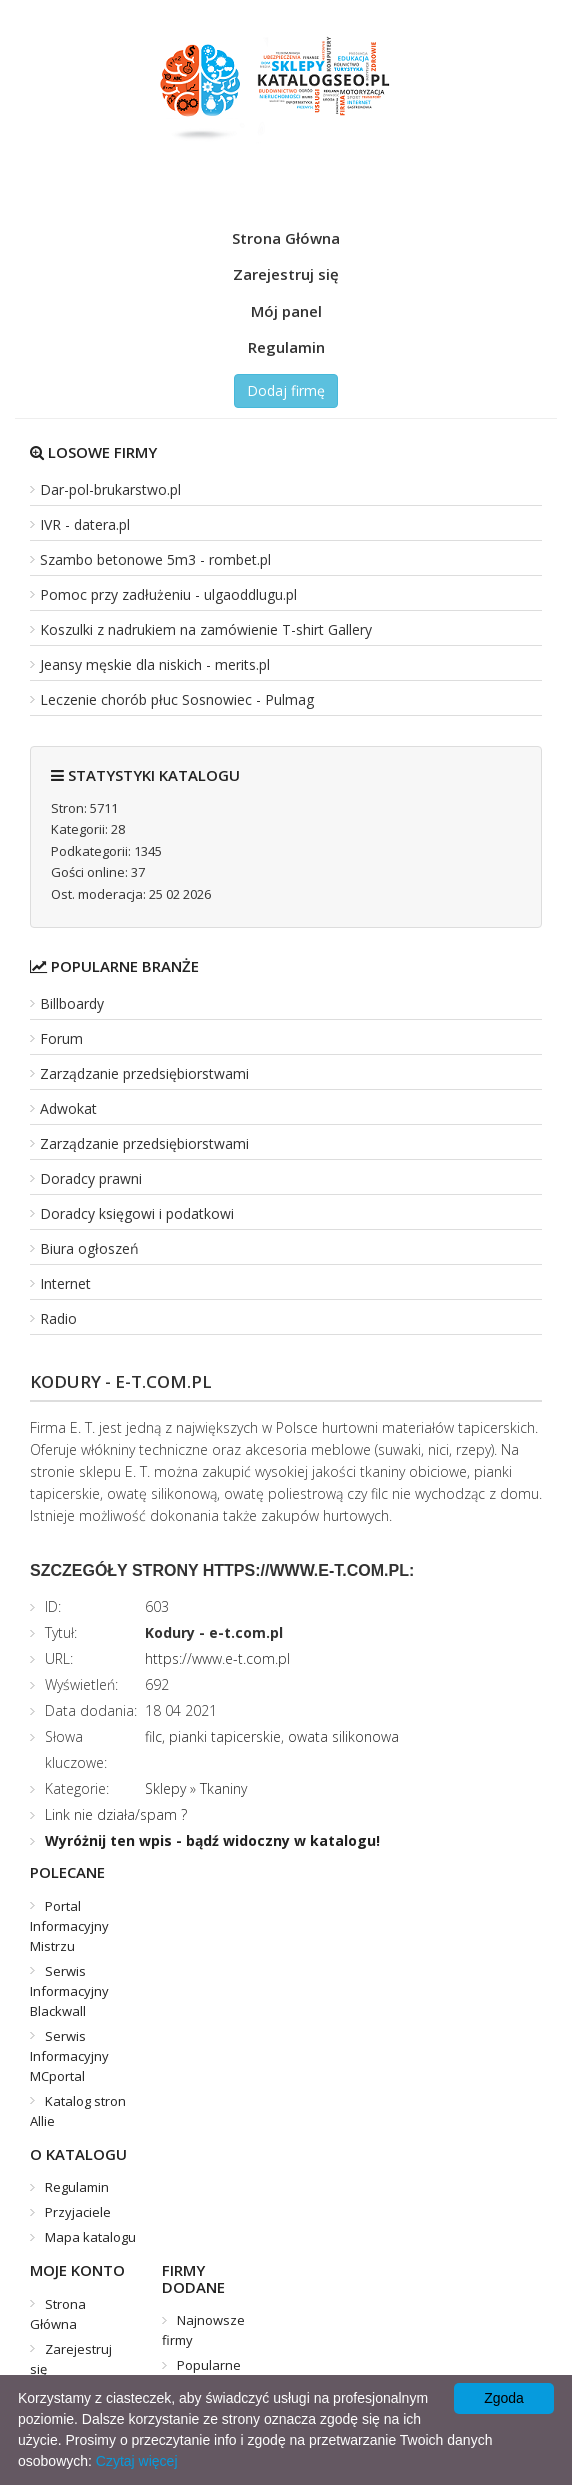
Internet (65, 1283)
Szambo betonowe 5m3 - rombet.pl (155, 559)
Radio (58, 1318)
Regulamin (286, 347)
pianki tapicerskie (225, 1736)
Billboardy (72, 1003)
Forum (61, 1038)
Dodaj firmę (286, 390)
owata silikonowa (343, 1736)
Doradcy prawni (91, 1178)
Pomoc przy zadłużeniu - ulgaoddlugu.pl (168, 594)
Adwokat (68, 1108)
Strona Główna (286, 238)
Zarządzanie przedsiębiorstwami (144, 1073)
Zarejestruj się (286, 274)
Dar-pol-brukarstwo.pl (110, 489)
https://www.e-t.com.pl (217, 1658)
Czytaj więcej (137, 2461)
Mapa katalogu (90, 2237)
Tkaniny (223, 1788)
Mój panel (286, 311)
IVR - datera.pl (85, 524)
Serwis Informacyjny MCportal (69, 2056)
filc (153, 1736)
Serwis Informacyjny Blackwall (69, 1991)
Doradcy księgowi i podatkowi (137, 1213)
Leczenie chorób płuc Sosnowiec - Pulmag (177, 699)
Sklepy (165, 1788)
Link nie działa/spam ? (116, 1814)
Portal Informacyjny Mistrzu (69, 1926)
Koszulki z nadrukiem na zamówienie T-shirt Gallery (206, 629)
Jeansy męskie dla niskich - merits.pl (155, 664)
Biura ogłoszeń (89, 1248)
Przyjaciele (78, 2212)
